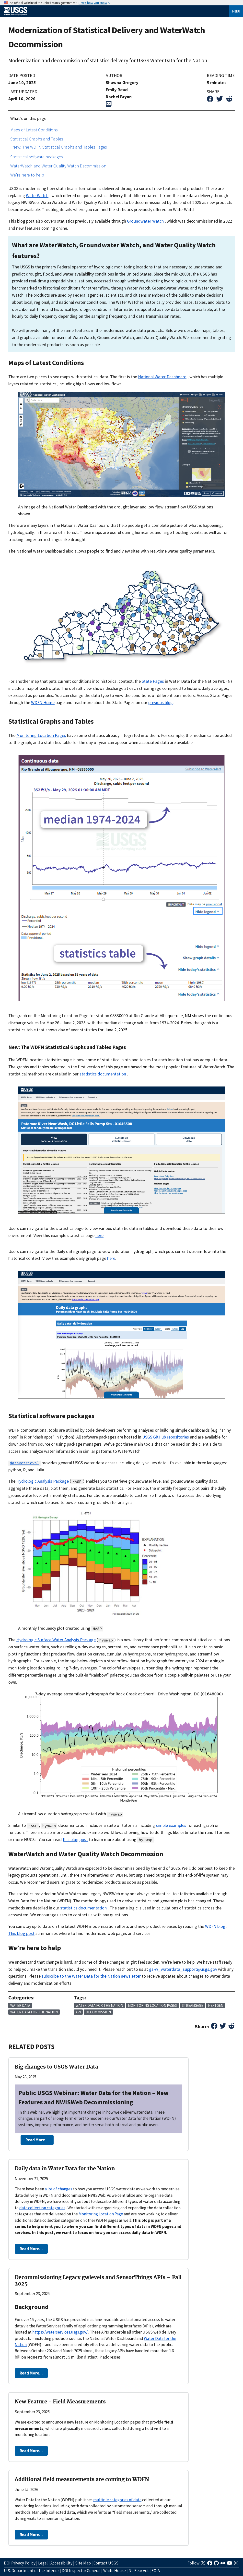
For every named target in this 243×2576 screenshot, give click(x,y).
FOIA (155, 2570)
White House (114, 2570)
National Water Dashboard (162, 376)
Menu (236, 11)
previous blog (160, 702)
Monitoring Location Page (101, 2214)
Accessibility (61, 2563)
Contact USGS (105, 2563)
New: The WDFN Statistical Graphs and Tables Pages (59, 147)
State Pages (153, 681)
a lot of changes (58, 2189)
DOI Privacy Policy (19, 2563)
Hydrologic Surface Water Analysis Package (56, 1639)
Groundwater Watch (145, 221)
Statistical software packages (36, 157)
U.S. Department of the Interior (31, 2570)
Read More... (37, 2140)
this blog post (75, 1839)
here (99, 1235)
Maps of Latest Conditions (34, 130)
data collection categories (42, 2207)
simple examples (171, 1825)
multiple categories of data (117, 2499)
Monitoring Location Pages (41, 735)
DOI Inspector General (81, 2570)
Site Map (83, 2563)
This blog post (21, 1933)
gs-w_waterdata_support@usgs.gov (183, 1969)
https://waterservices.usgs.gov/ (60, 2332)
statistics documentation (103, 1074)
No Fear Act (138, 2570)
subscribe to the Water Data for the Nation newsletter (91, 1976)
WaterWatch (37, 195)
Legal (43, 2563)
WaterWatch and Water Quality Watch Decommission (58, 166)
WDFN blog (215, 1926)
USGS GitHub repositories (165, 1437)
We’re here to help (27, 175)
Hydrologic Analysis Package (42, 1481)
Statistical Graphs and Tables (36, 139)
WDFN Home (43, 702)
